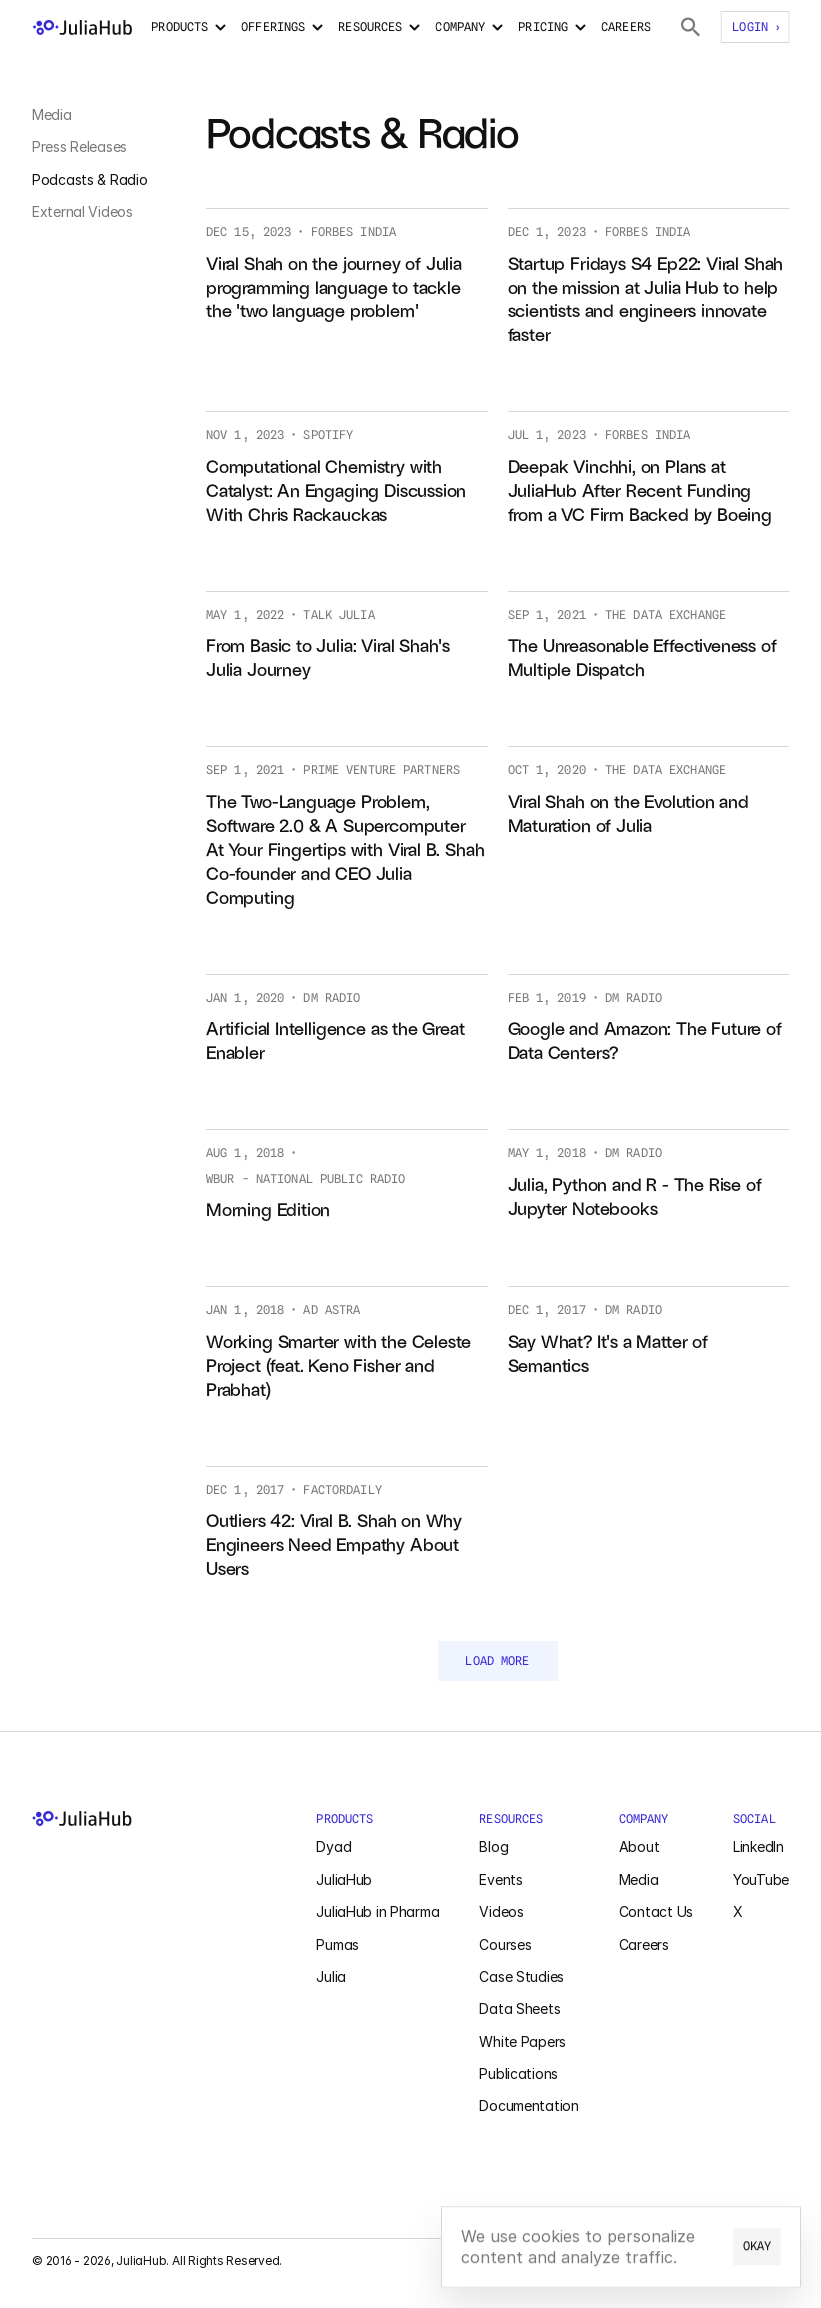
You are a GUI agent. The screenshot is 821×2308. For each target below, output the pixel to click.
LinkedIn (758, 1846)
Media (52, 114)
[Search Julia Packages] (690, 27)
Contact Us (656, 1911)
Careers (644, 1944)
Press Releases (79, 146)
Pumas (337, 1944)
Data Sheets (519, 2008)
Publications (518, 2073)
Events (500, 1879)
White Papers (522, 2041)
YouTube (761, 1879)
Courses (505, 1944)
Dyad (333, 1846)
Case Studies (521, 1976)
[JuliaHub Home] (154, 1818)
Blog (493, 1846)
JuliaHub (344, 1879)
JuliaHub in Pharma (377, 1911)
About (639, 1846)
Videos (501, 1911)
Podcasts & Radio (90, 179)
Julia (331, 1976)
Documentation (528, 2105)
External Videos (82, 211)
